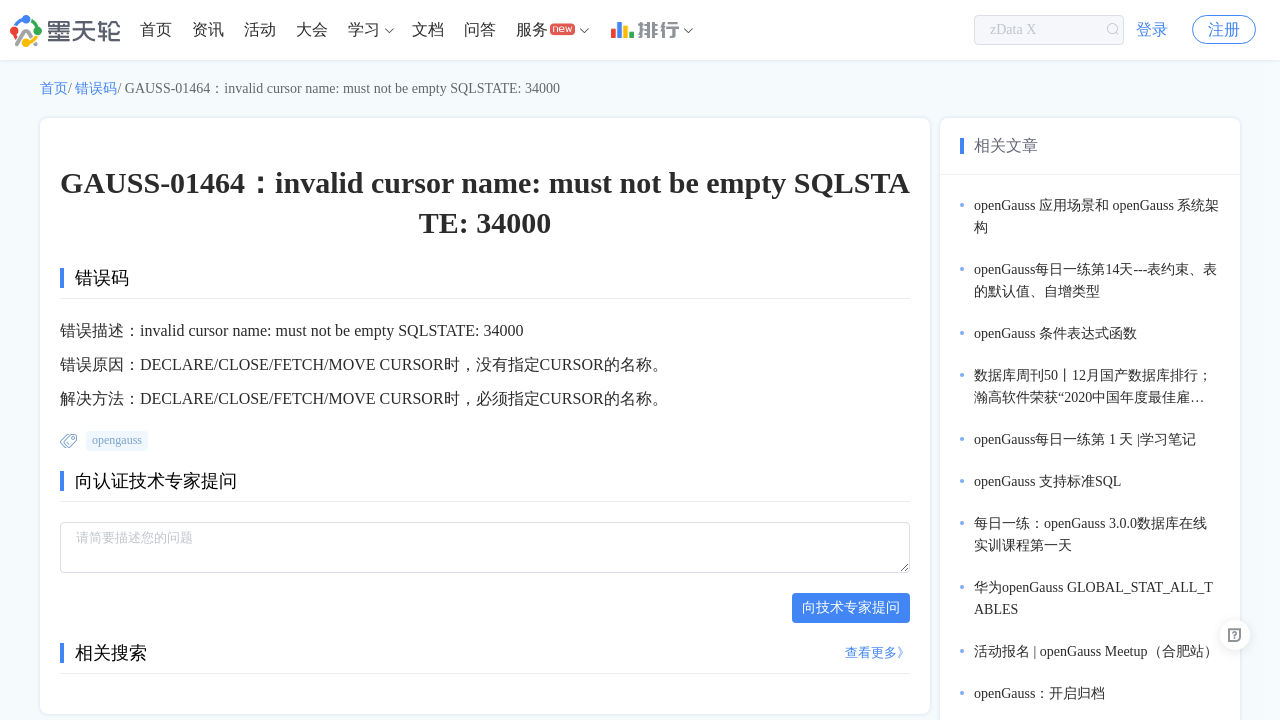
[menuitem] (156, 30)
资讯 (208, 29)
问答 (480, 29)
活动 (260, 29)
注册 (1224, 29)
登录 (1152, 29)
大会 (312, 29)
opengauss (117, 440)
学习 (364, 29)
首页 (156, 29)
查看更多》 (877, 652)
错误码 (96, 88)
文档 (428, 29)
